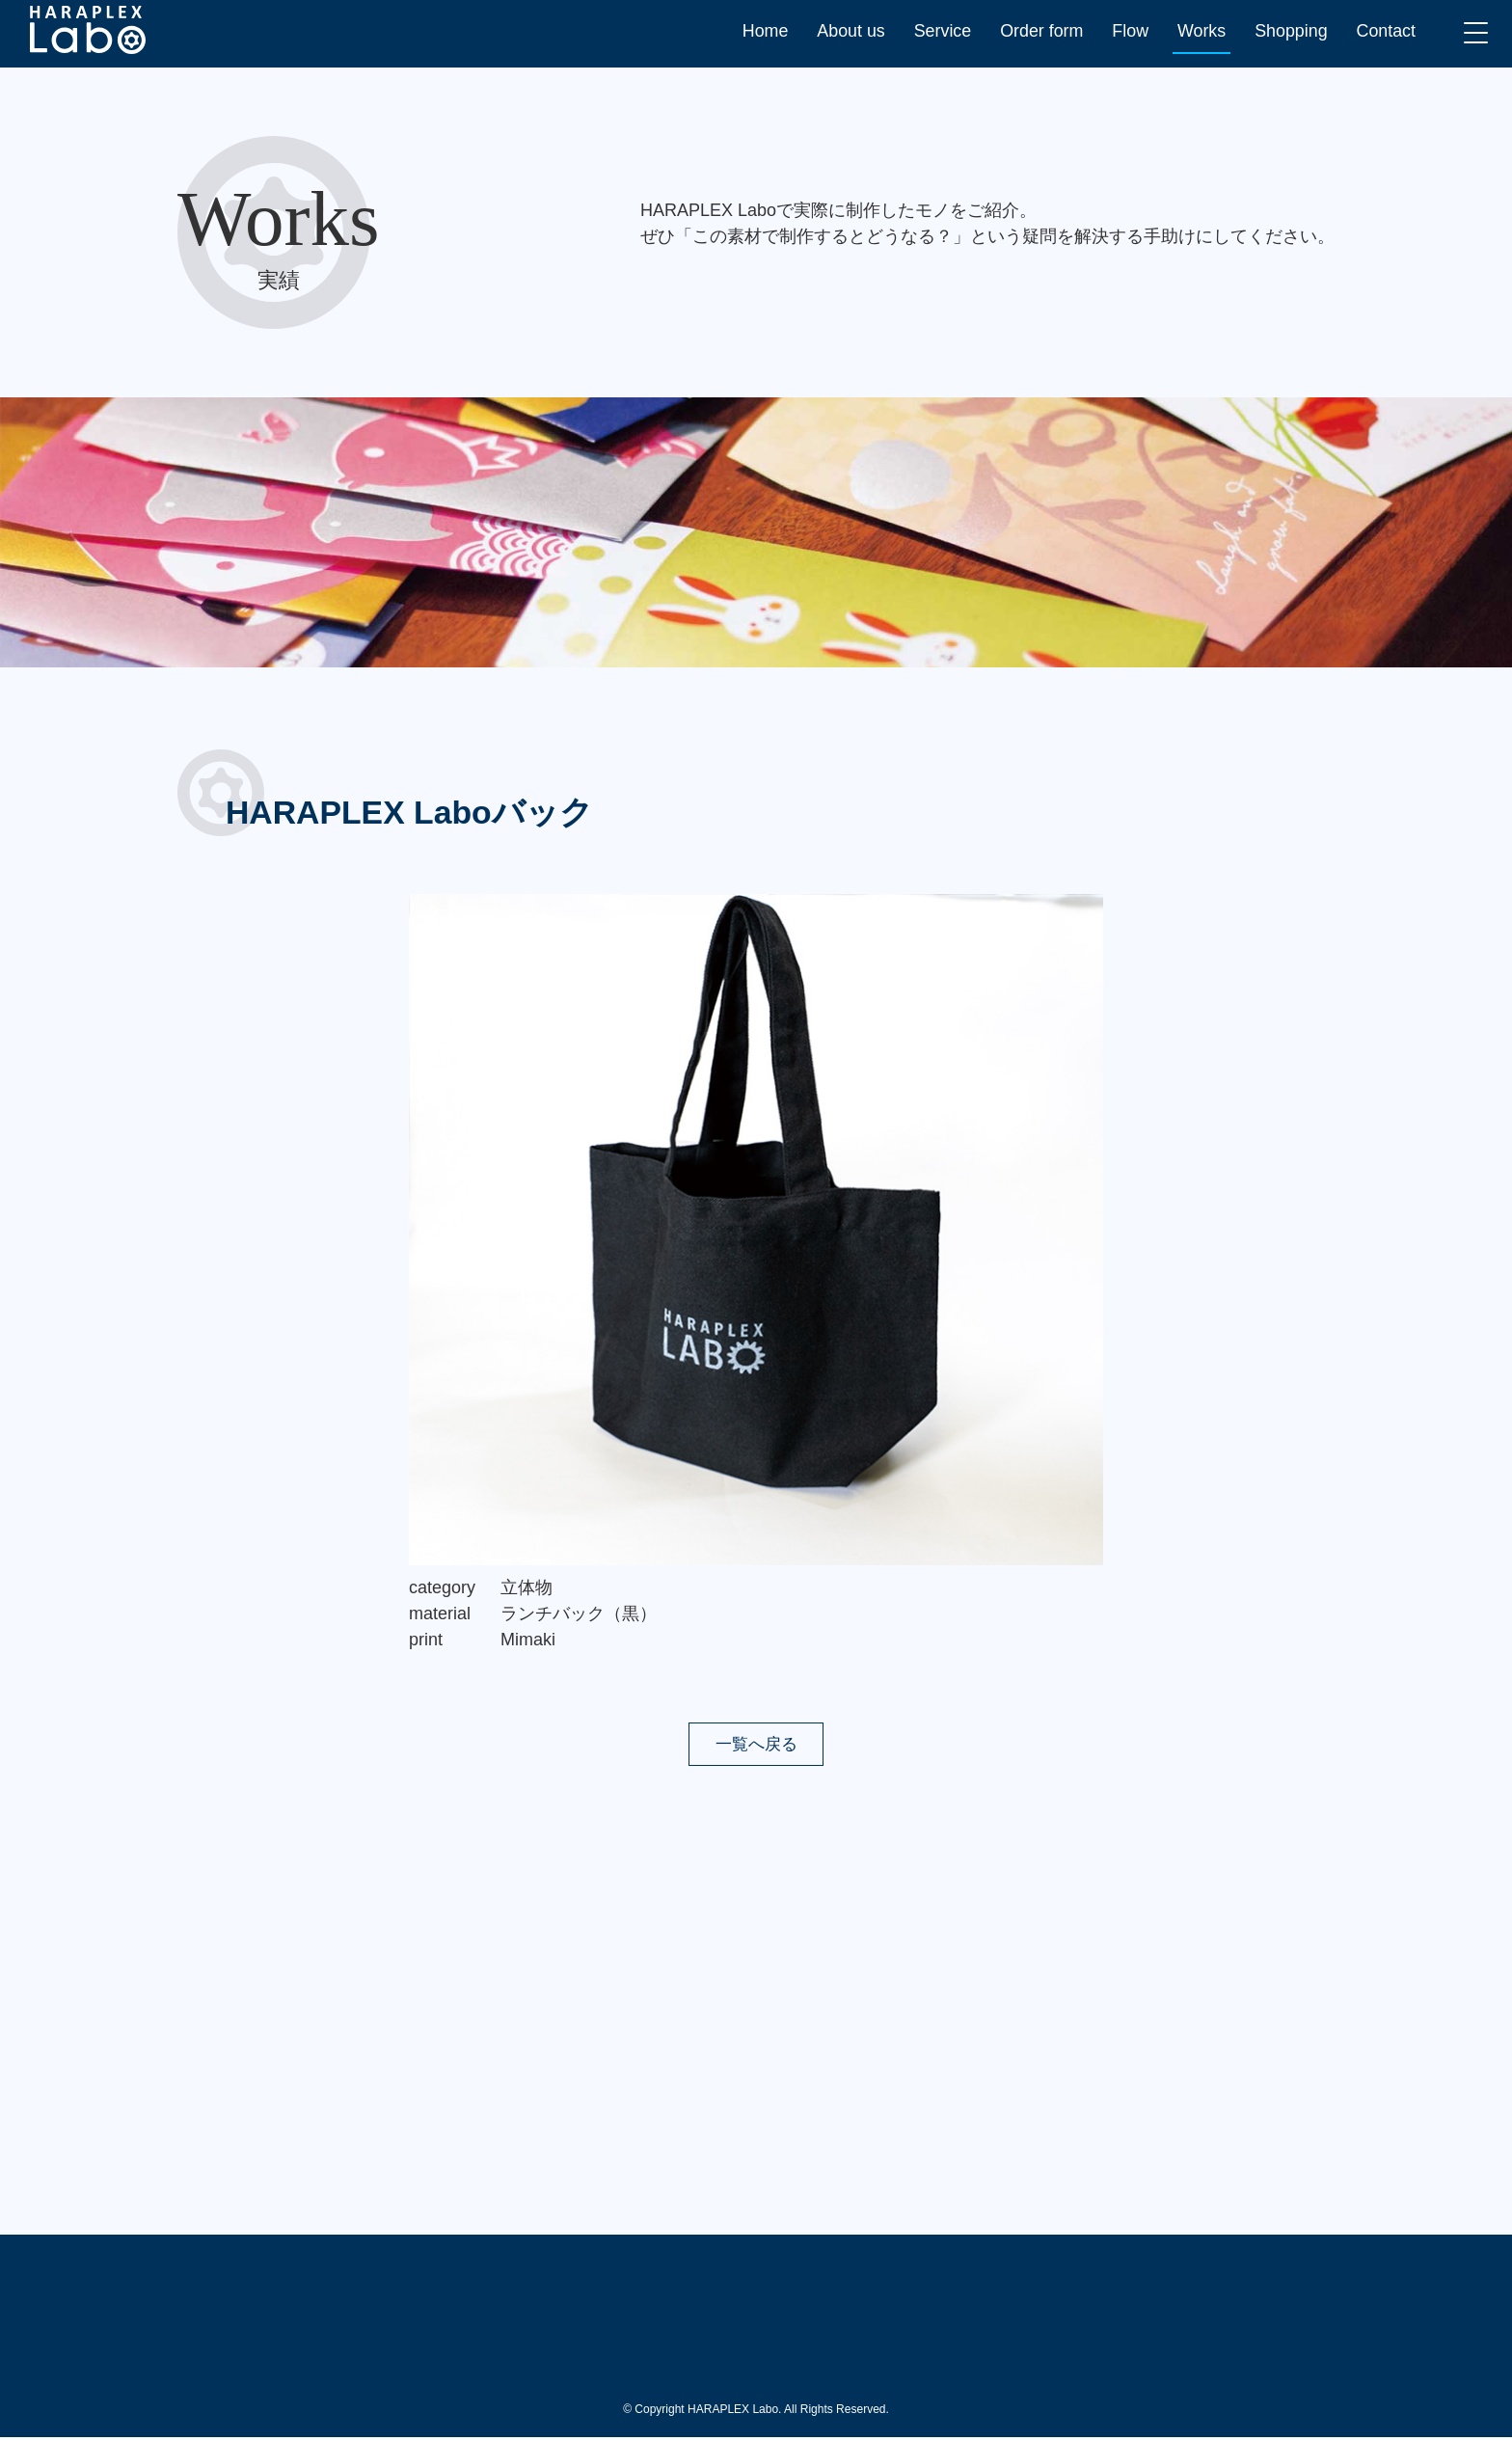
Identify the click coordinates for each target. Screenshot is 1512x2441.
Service (939, 31)
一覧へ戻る (756, 1744)
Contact (1386, 31)
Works (1200, 31)
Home (761, 31)
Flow (1128, 31)
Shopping (1290, 31)
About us (847, 31)
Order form (1039, 31)
